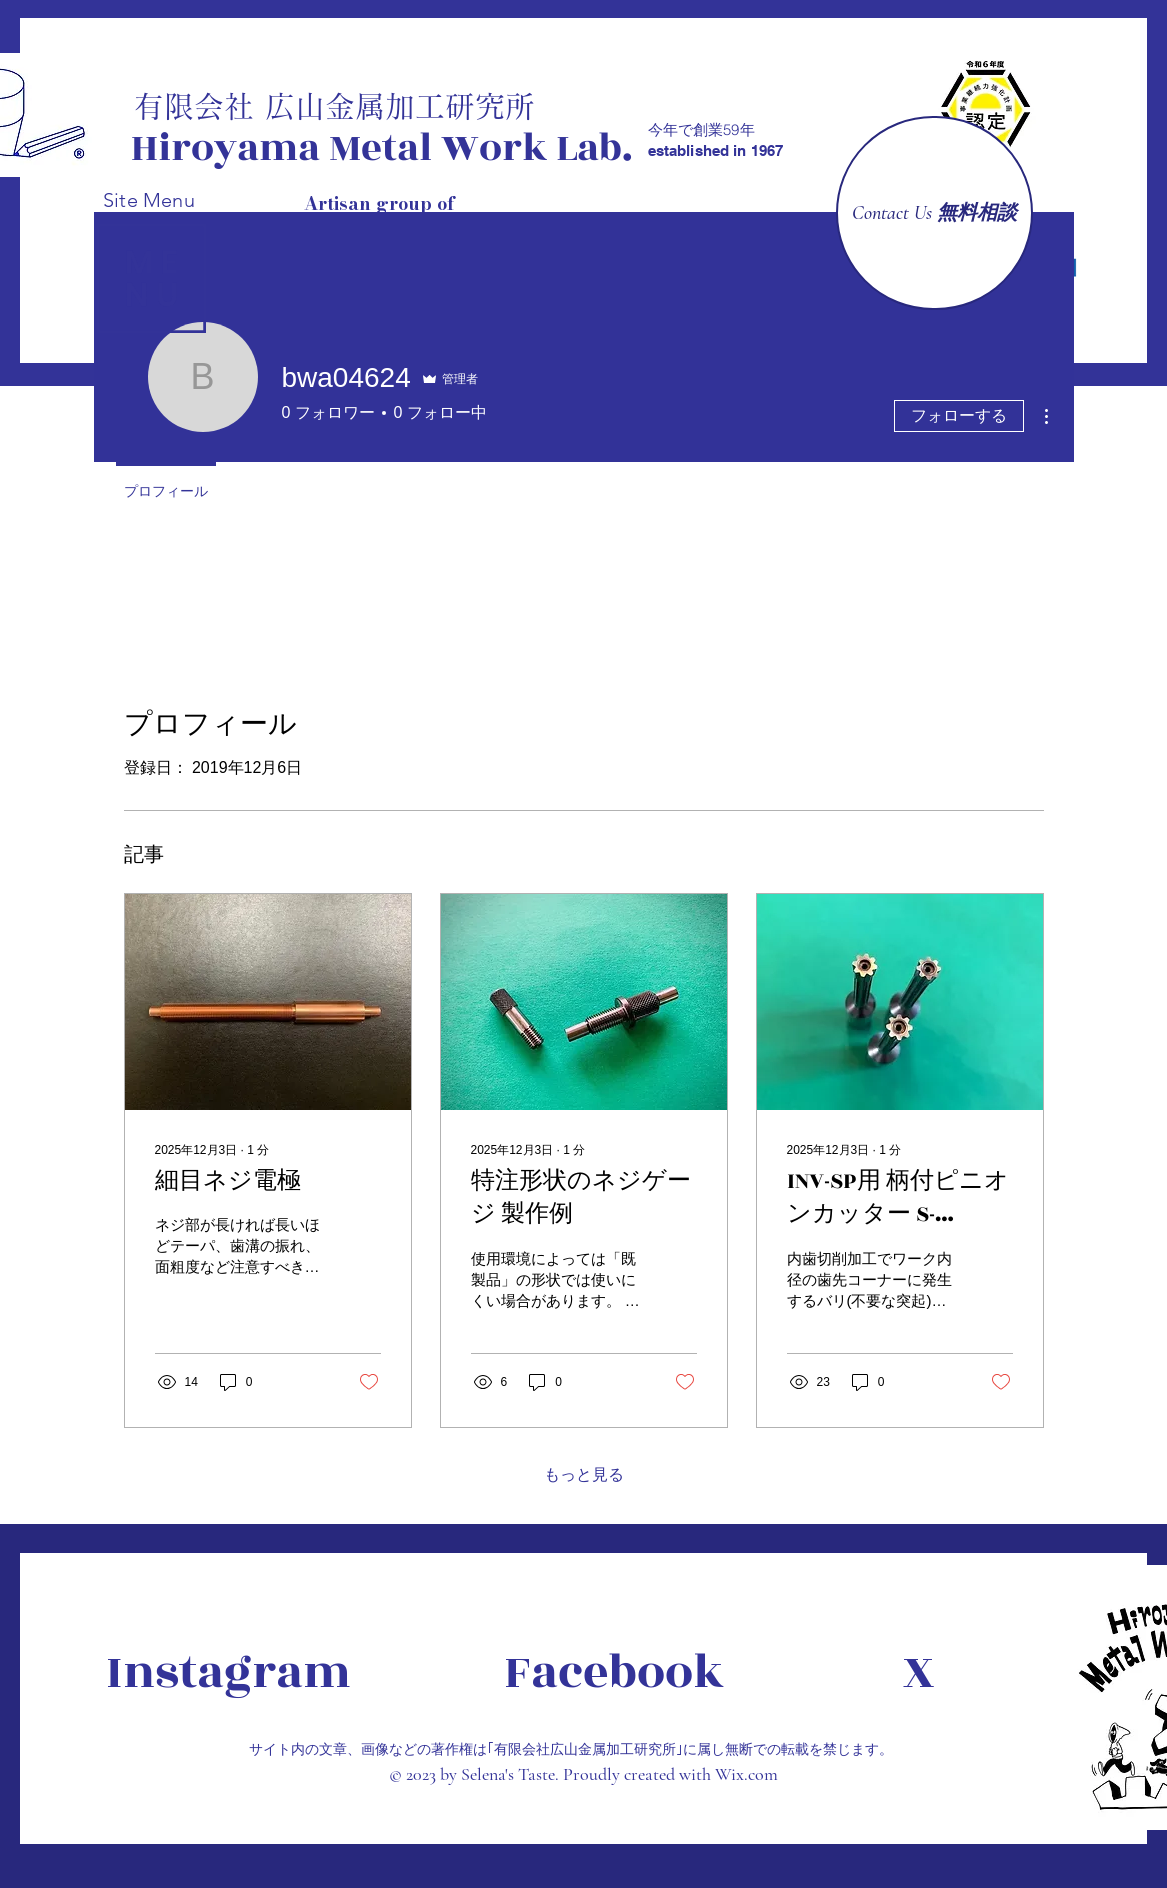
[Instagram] (228, 1673)
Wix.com (746, 1774)
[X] (948, 1673)
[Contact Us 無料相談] (934, 213)
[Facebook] (614, 1673)
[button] (151, 278)
